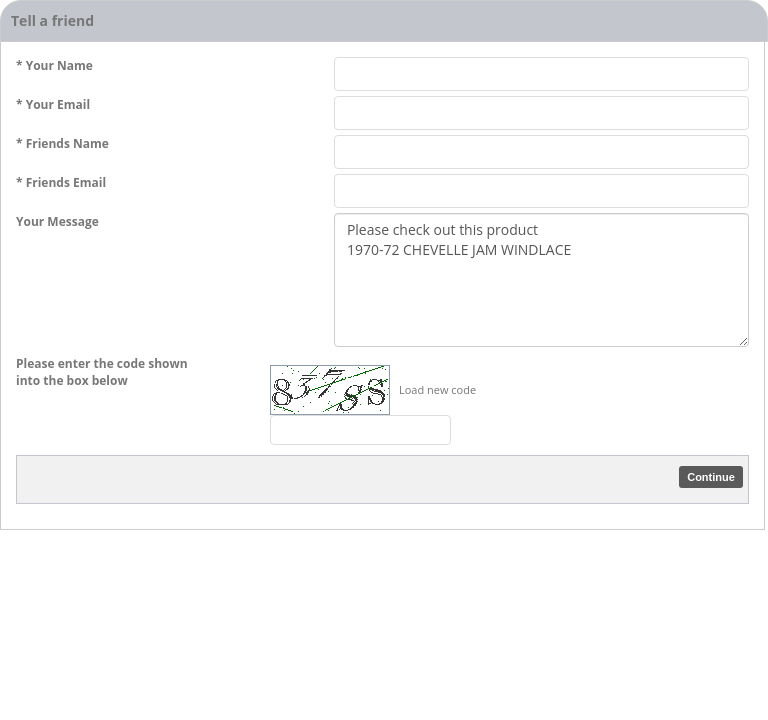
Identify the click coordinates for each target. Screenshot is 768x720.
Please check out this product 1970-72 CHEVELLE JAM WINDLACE (541, 280)
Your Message (57, 221)
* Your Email (53, 104)
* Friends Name (62, 143)
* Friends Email (61, 182)
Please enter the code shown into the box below (102, 372)
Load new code (437, 389)
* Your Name (54, 65)
